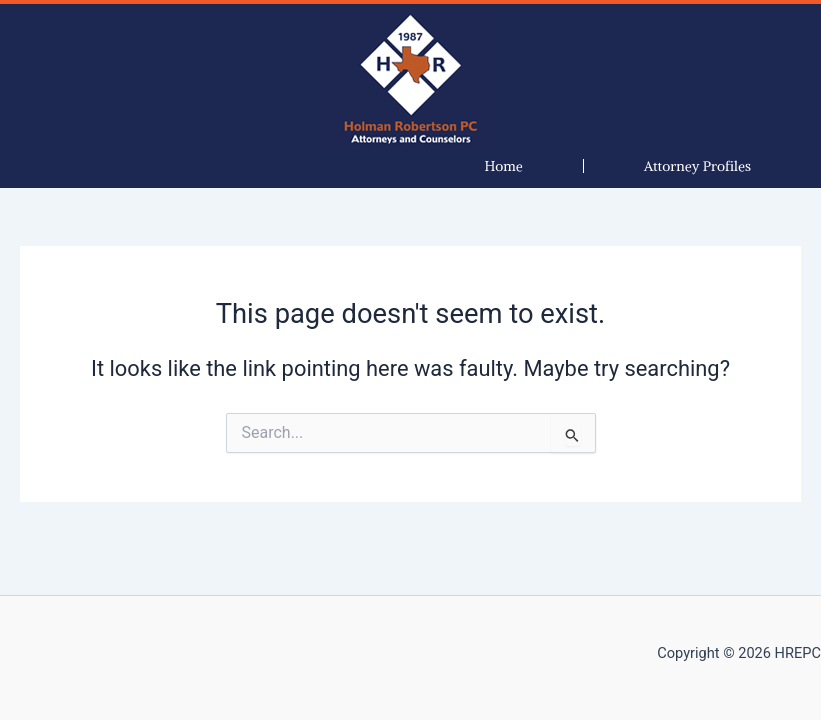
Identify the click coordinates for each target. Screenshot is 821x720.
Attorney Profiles (697, 166)
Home (504, 166)
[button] (697, 166)
